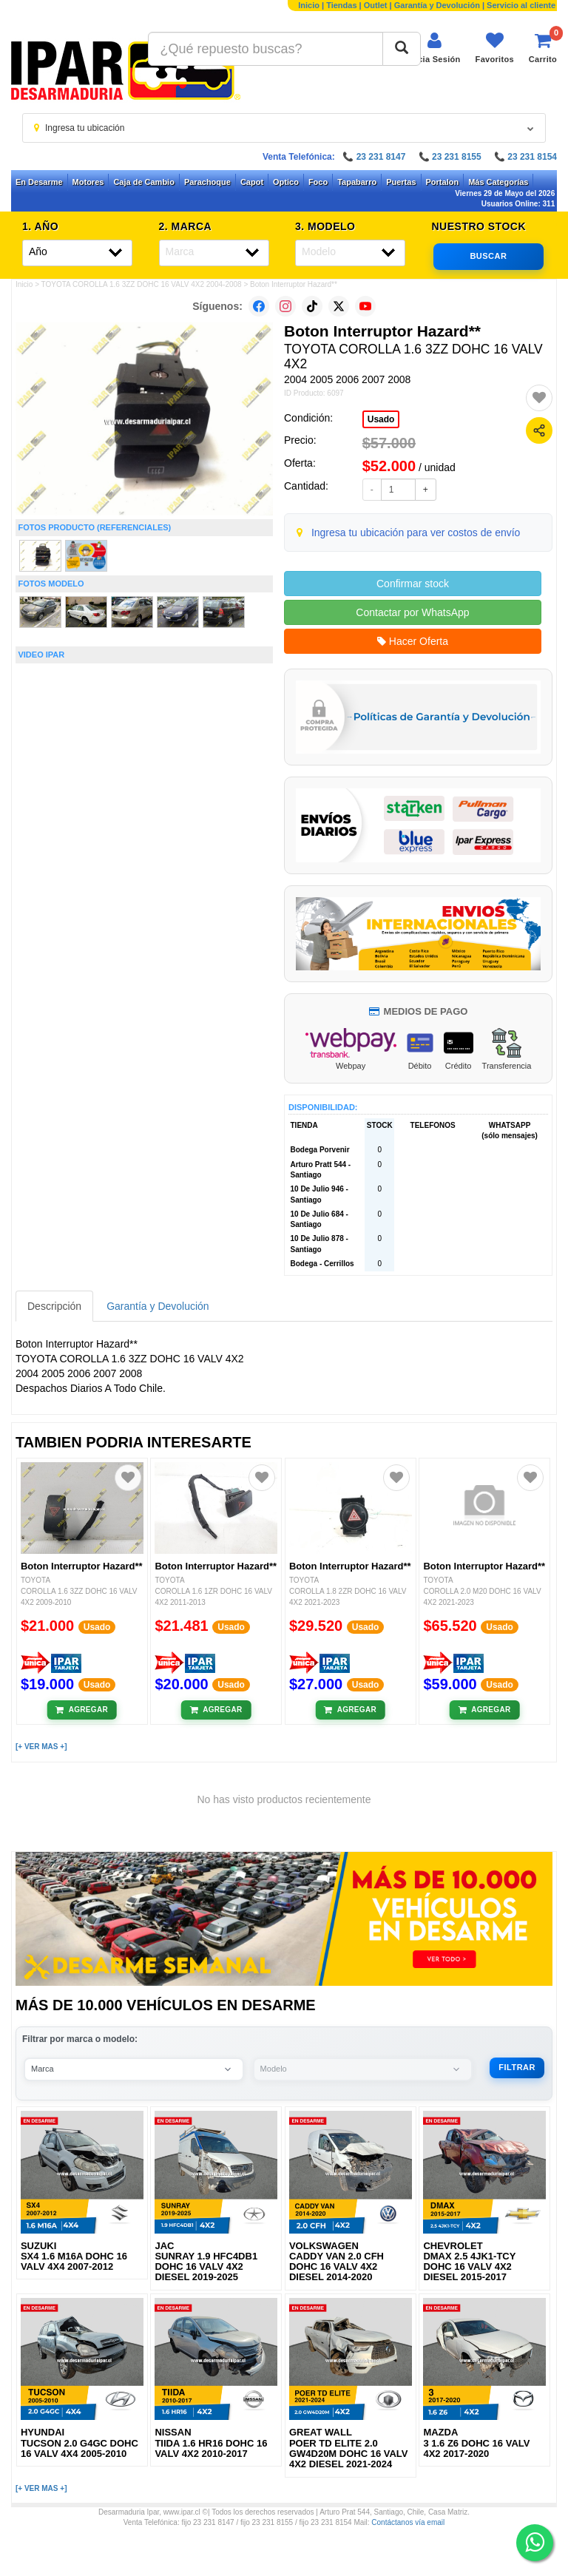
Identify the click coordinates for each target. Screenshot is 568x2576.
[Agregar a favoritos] (539, 398)
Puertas (401, 182)
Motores (88, 182)
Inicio (309, 5)
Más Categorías (498, 182)
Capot (251, 182)
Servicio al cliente (521, 5)
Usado (381, 419)
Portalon (442, 182)
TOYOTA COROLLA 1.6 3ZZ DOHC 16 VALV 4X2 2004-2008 (141, 284)
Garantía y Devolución (437, 5)
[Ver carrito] (543, 48)
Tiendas (341, 5)
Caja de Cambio (144, 182)
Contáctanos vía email (407, 2522)
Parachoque (207, 182)
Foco (318, 182)
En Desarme (39, 182)
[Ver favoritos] (495, 48)
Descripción (54, 1306)
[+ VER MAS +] (41, 1746)
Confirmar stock (412, 583)
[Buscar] (401, 49)
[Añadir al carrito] (82, 1710)
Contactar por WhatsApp (412, 612)
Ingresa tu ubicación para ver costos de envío (416, 532)
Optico (286, 182)
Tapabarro (356, 182)
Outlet (376, 5)
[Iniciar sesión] (434, 48)
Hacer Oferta (412, 641)
